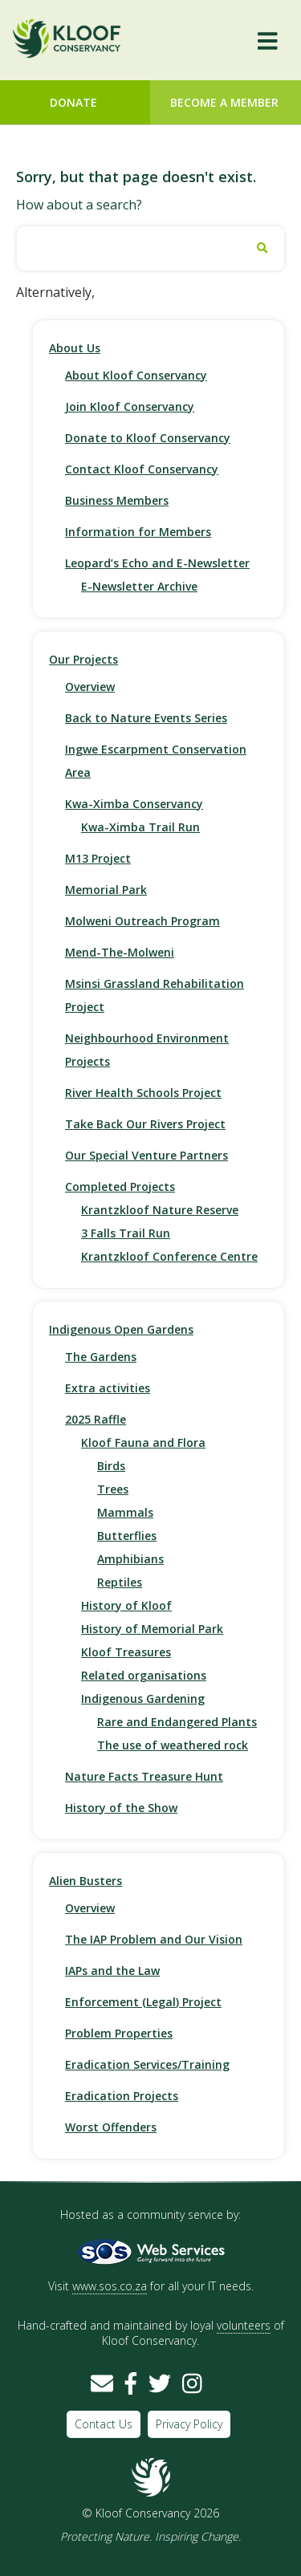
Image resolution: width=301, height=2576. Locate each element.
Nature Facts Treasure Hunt (144, 1776)
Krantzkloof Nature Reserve (159, 1209)
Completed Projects (120, 1186)
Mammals (125, 1512)
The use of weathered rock (172, 1745)
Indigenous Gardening (143, 1698)
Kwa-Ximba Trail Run (140, 827)
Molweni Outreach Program (142, 920)
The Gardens (100, 1356)
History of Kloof (126, 1605)
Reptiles (119, 1582)
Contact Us (103, 2424)
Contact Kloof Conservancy (141, 469)
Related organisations (143, 1675)
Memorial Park (106, 889)
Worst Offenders (111, 2127)
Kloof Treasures (126, 1652)
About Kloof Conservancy (136, 375)
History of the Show (121, 1807)
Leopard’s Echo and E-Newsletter (157, 563)
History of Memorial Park (152, 1628)
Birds (111, 1465)
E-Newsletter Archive (139, 586)
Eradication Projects (121, 2095)
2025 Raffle (95, 1419)
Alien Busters (85, 1880)
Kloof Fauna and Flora (143, 1442)
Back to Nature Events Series (146, 717)
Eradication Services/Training (147, 2064)
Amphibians (130, 1558)
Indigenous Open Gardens (121, 1329)
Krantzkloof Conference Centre (169, 1256)
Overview (90, 686)
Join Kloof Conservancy (129, 406)
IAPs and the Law (112, 1970)
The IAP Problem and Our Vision (153, 1939)
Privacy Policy (189, 2424)
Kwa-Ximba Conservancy (134, 803)
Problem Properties (119, 2033)
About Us (74, 348)
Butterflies (127, 1535)
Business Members (117, 500)
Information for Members (138, 531)
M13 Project (98, 858)
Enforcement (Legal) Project (143, 2001)
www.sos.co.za (109, 2286)
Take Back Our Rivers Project (145, 1124)
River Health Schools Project (143, 1092)
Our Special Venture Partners (146, 1155)
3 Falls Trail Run (125, 1233)
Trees (112, 1489)
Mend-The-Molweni (119, 952)
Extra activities (107, 1388)
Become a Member (224, 102)
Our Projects (83, 659)
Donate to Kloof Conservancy (147, 437)
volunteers (243, 2325)
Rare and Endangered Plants (177, 1721)
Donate (73, 102)
